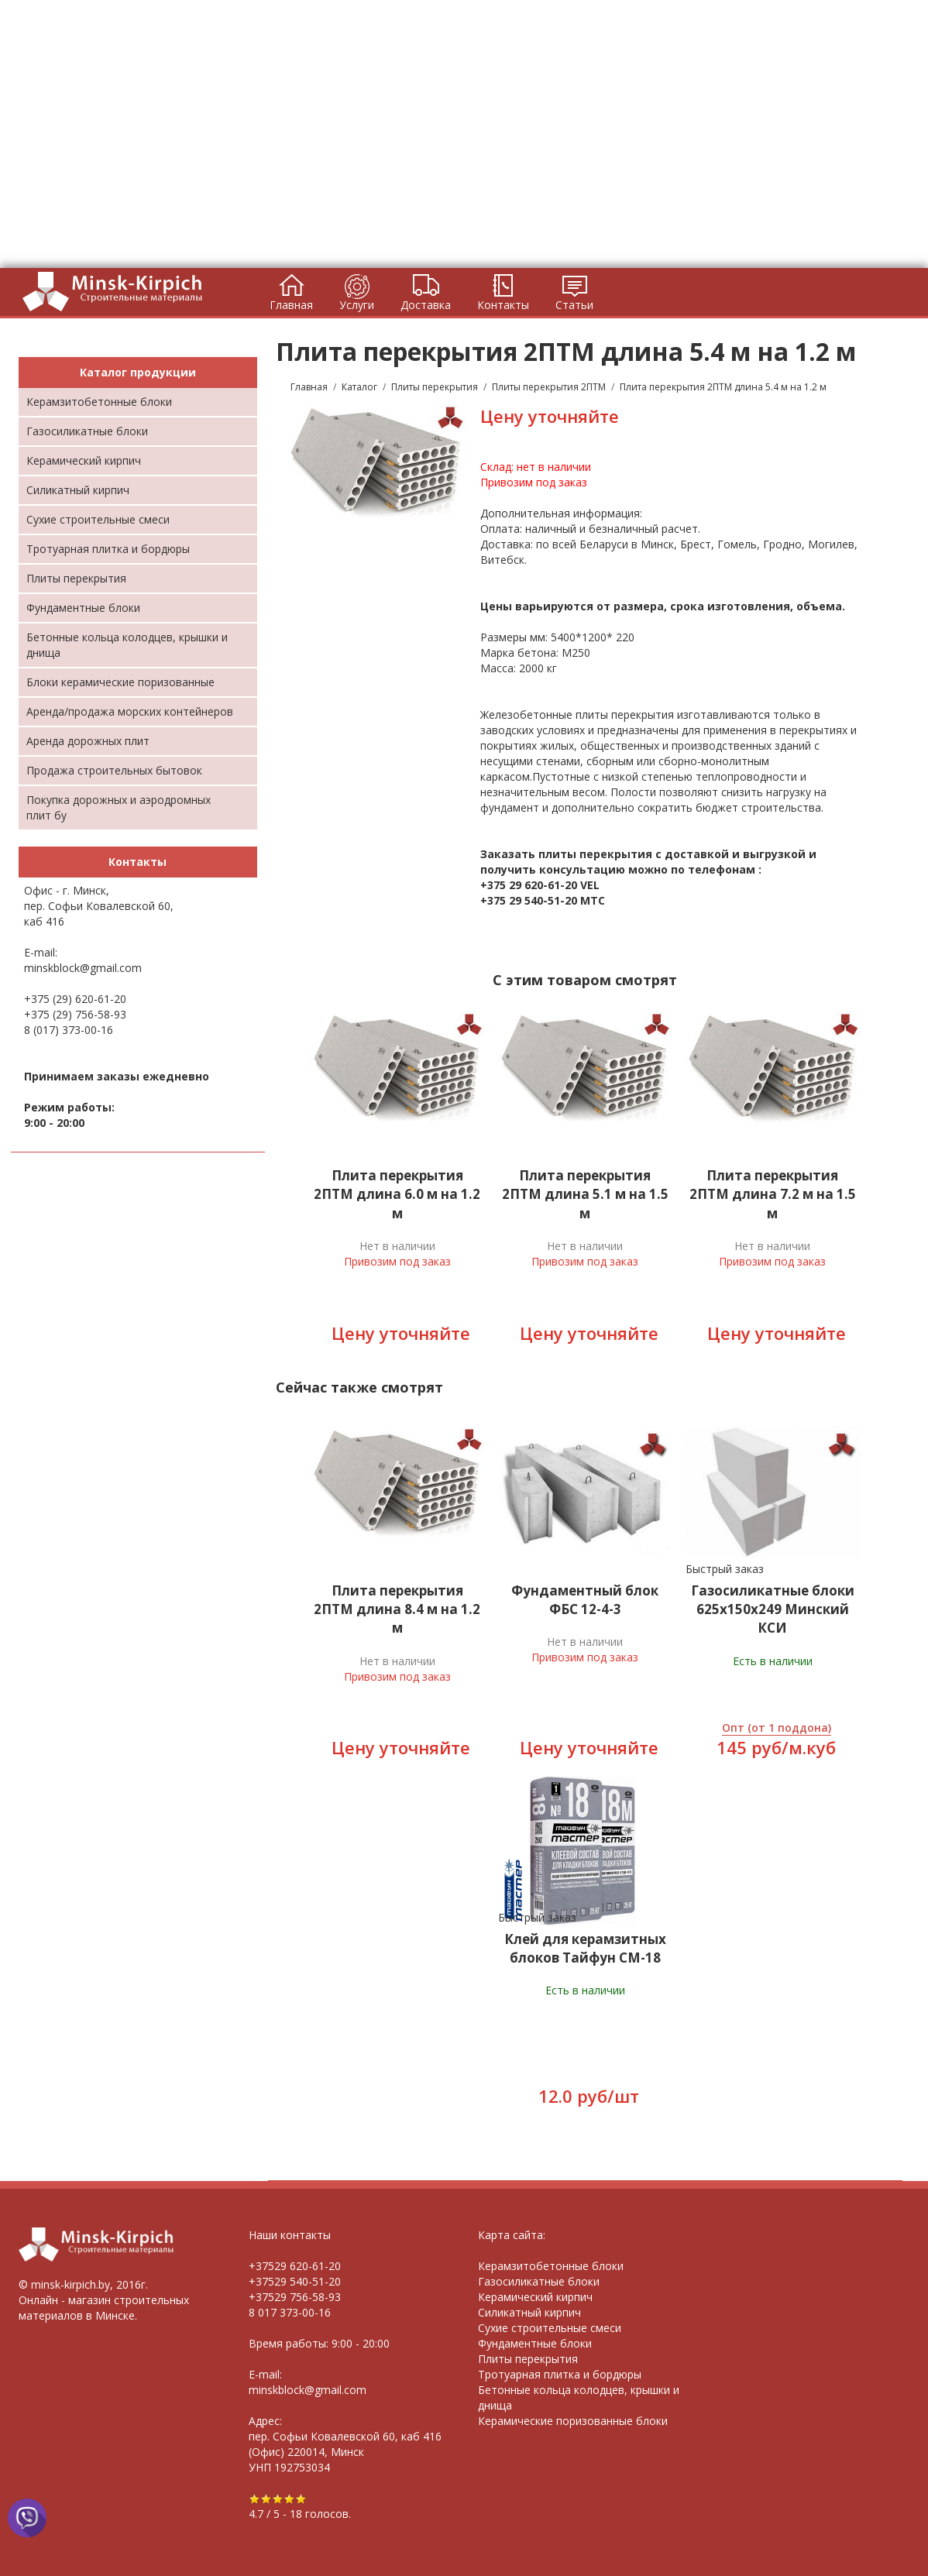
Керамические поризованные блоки (573, 2420)
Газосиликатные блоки (87, 431)
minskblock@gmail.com (83, 967)
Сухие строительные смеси (549, 2327)
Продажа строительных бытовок (114, 770)
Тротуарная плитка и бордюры (108, 548)
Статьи (574, 304)
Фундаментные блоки (83, 607)
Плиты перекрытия (76, 578)
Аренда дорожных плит (88, 740)
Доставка (425, 304)
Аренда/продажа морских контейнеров (129, 711)
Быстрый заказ (725, 1568)
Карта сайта (510, 2234)
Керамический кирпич (83, 460)
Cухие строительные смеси (98, 519)
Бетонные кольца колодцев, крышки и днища (127, 645)
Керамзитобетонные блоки (99, 401)
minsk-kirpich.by (70, 2284)
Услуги (356, 304)
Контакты (503, 304)
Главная (291, 304)
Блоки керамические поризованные (120, 682)
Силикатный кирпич (77, 490)
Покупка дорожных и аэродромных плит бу (118, 807)
